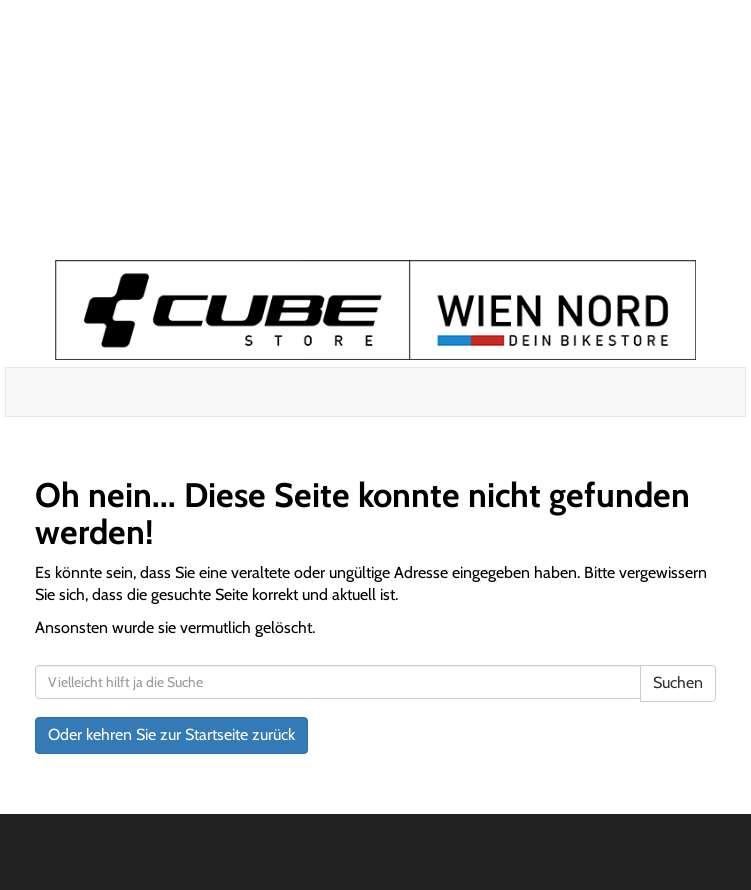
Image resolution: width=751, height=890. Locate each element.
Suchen (678, 682)
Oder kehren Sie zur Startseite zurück (171, 734)
